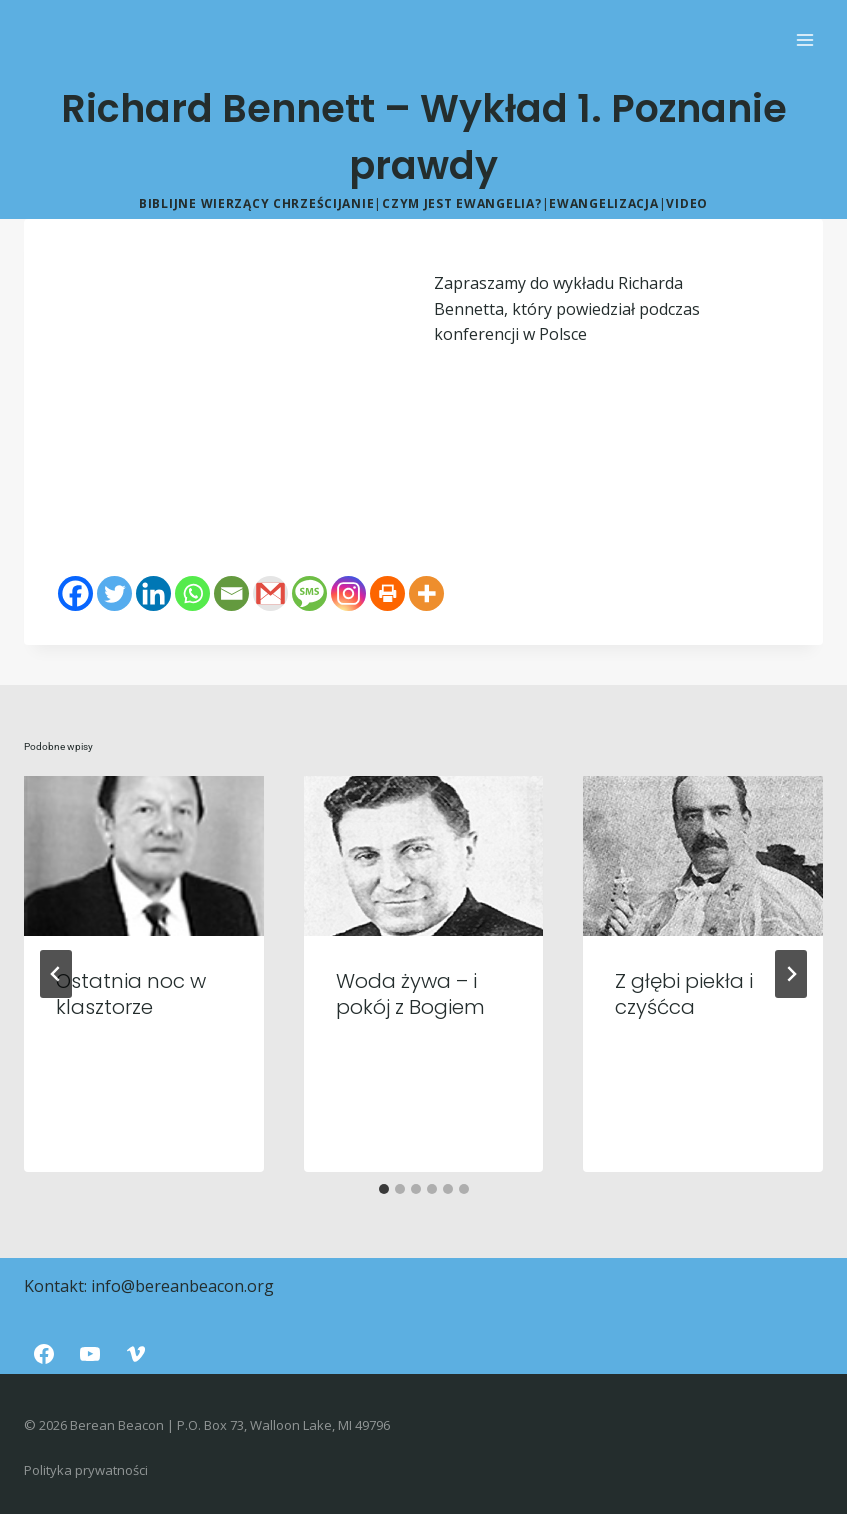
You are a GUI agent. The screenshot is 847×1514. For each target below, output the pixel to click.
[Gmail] (270, 593)
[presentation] (144, 856)
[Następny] (791, 974)
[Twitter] (114, 593)
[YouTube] (90, 1354)
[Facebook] (75, 593)
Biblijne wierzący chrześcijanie (256, 203)
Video (687, 203)
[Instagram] (348, 593)
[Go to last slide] (56, 974)
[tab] (384, 1189)
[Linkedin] (153, 593)
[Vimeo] (136, 1354)
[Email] (231, 593)
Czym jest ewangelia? (461, 203)
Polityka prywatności (86, 1470)
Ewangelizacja (603, 203)
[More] (426, 593)
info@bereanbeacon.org (182, 1286)
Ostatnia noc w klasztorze (131, 994)
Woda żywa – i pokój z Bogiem (410, 994)
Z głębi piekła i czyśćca (684, 994)
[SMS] (309, 593)
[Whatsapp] (192, 593)
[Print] (387, 593)
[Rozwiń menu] (804, 39)
